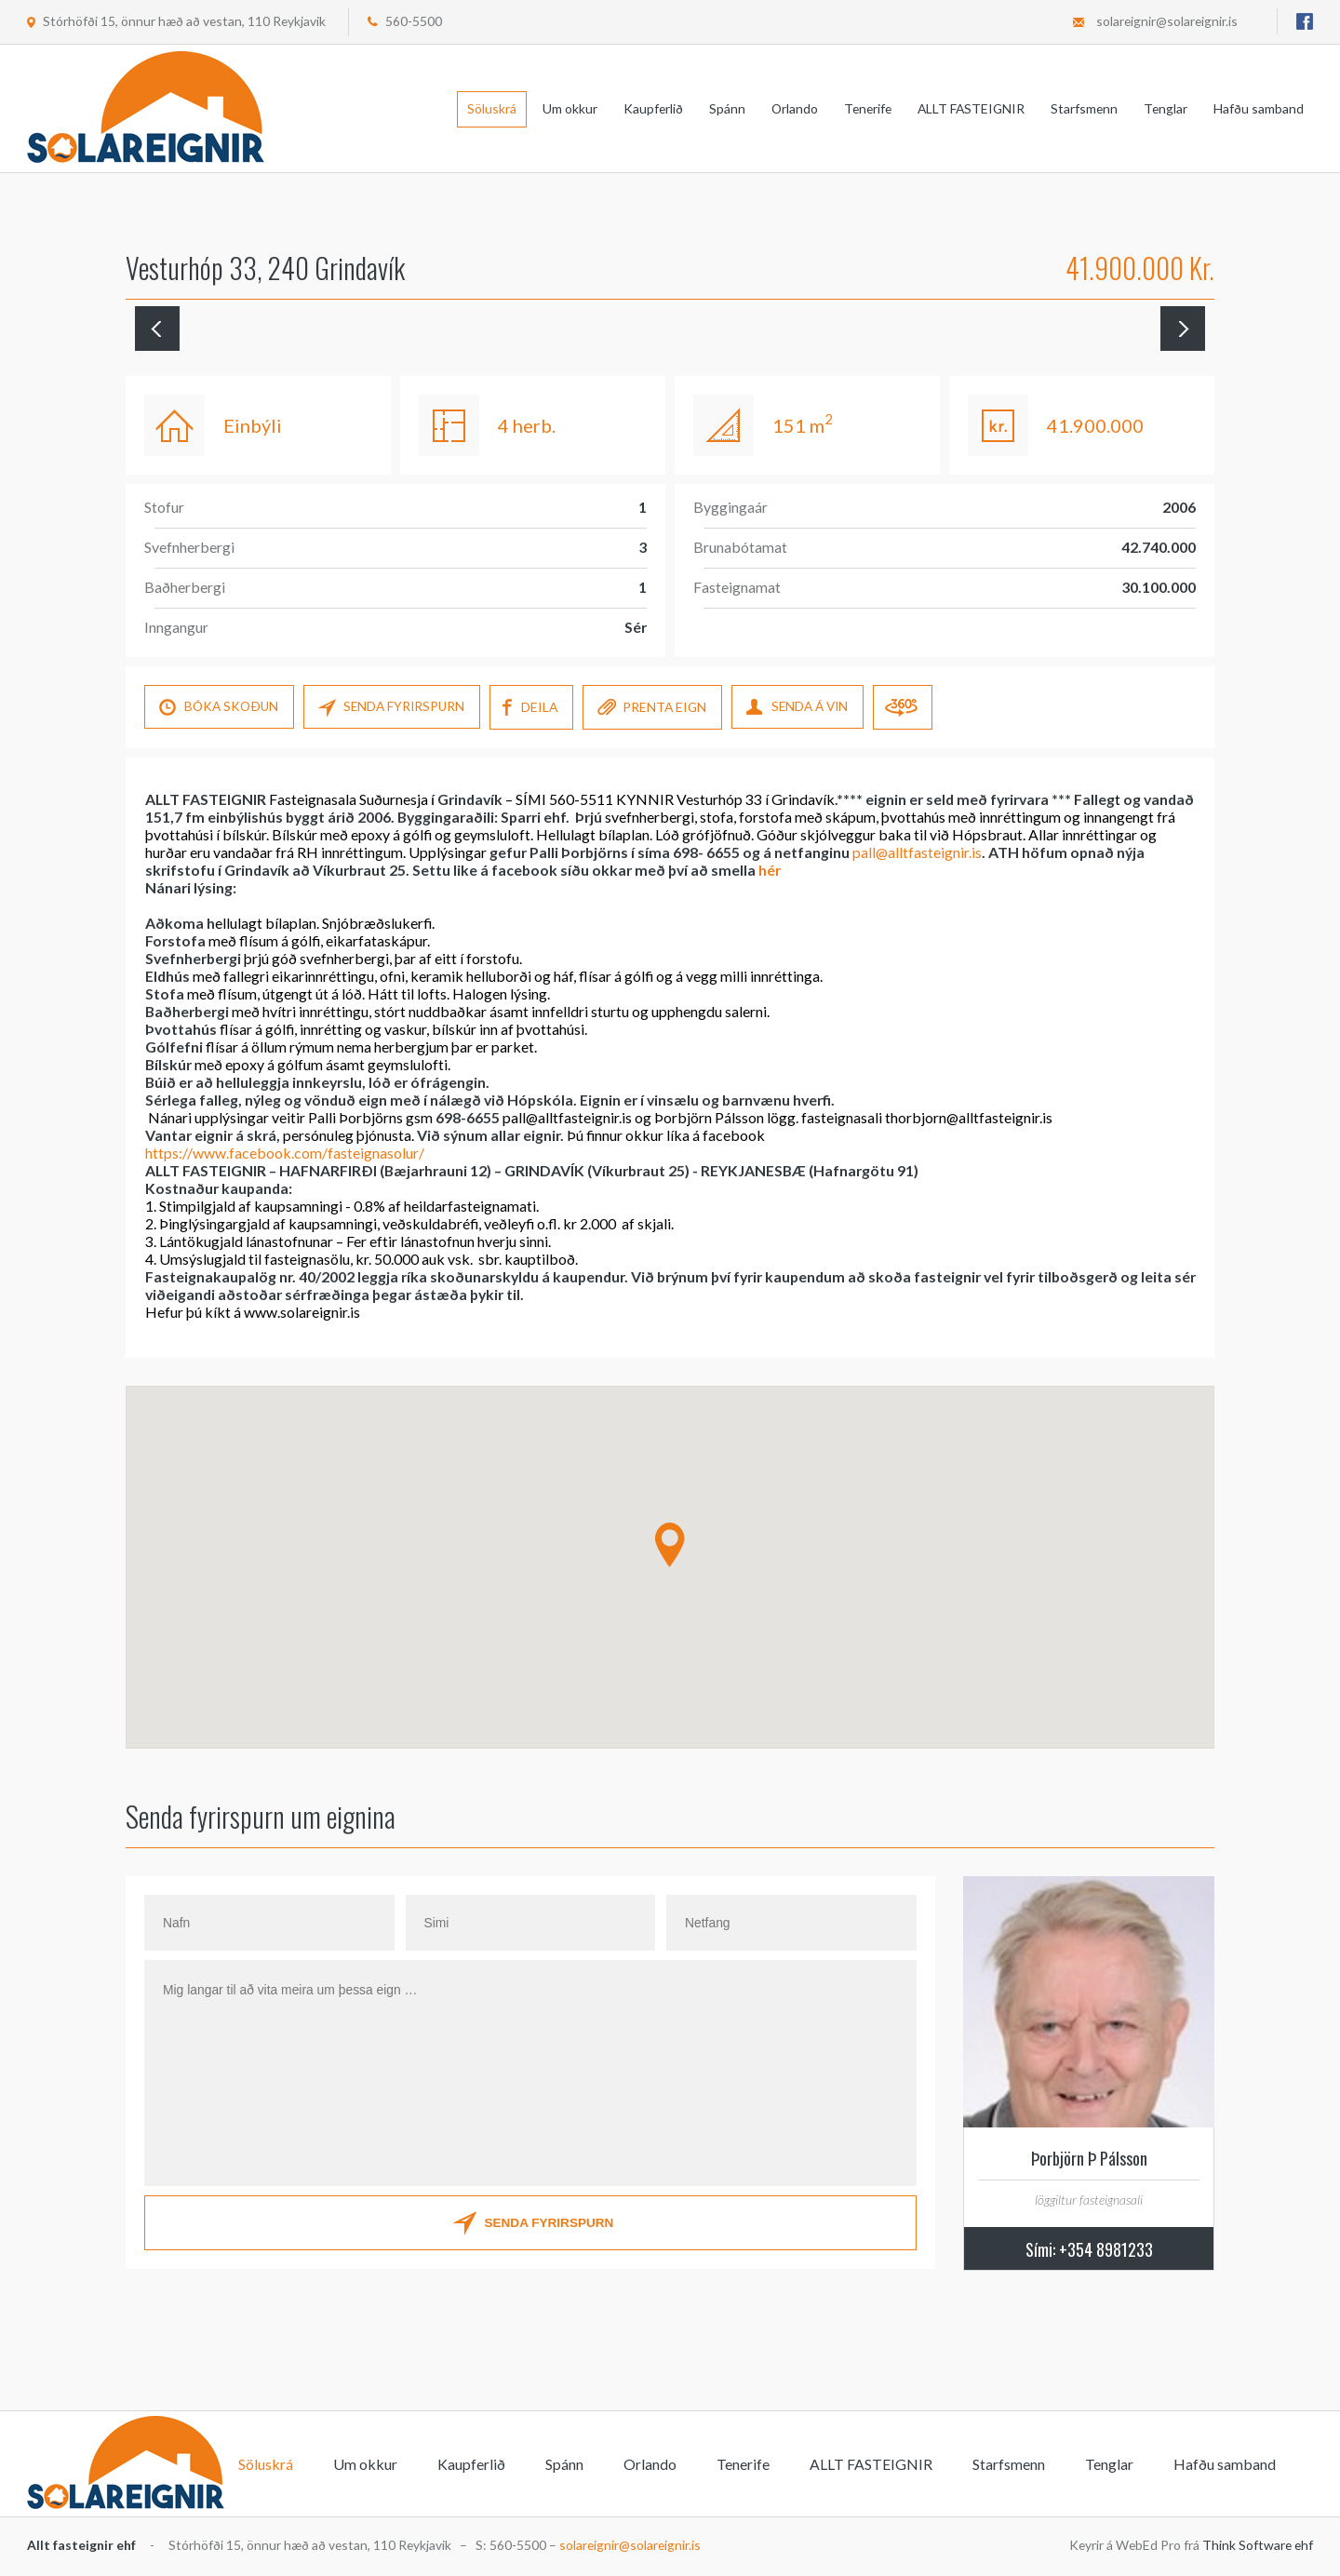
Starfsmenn (1084, 108)
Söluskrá (491, 108)
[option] (750, 338)
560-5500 (413, 21)
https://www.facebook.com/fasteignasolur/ (284, 1152)
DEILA (533, 708)
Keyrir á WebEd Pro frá (1191, 2545)
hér (769, 870)
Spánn (727, 108)
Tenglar (1165, 108)
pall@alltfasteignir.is (917, 852)
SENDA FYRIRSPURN (393, 708)
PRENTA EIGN (655, 708)
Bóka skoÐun (219, 708)
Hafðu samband (1258, 108)
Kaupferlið (653, 108)
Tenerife (867, 108)
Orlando (794, 108)
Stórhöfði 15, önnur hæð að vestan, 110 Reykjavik (184, 21)
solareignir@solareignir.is (1167, 21)
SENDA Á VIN (801, 708)
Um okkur (570, 108)
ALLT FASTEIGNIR (971, 108)
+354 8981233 (1106, 2249)
